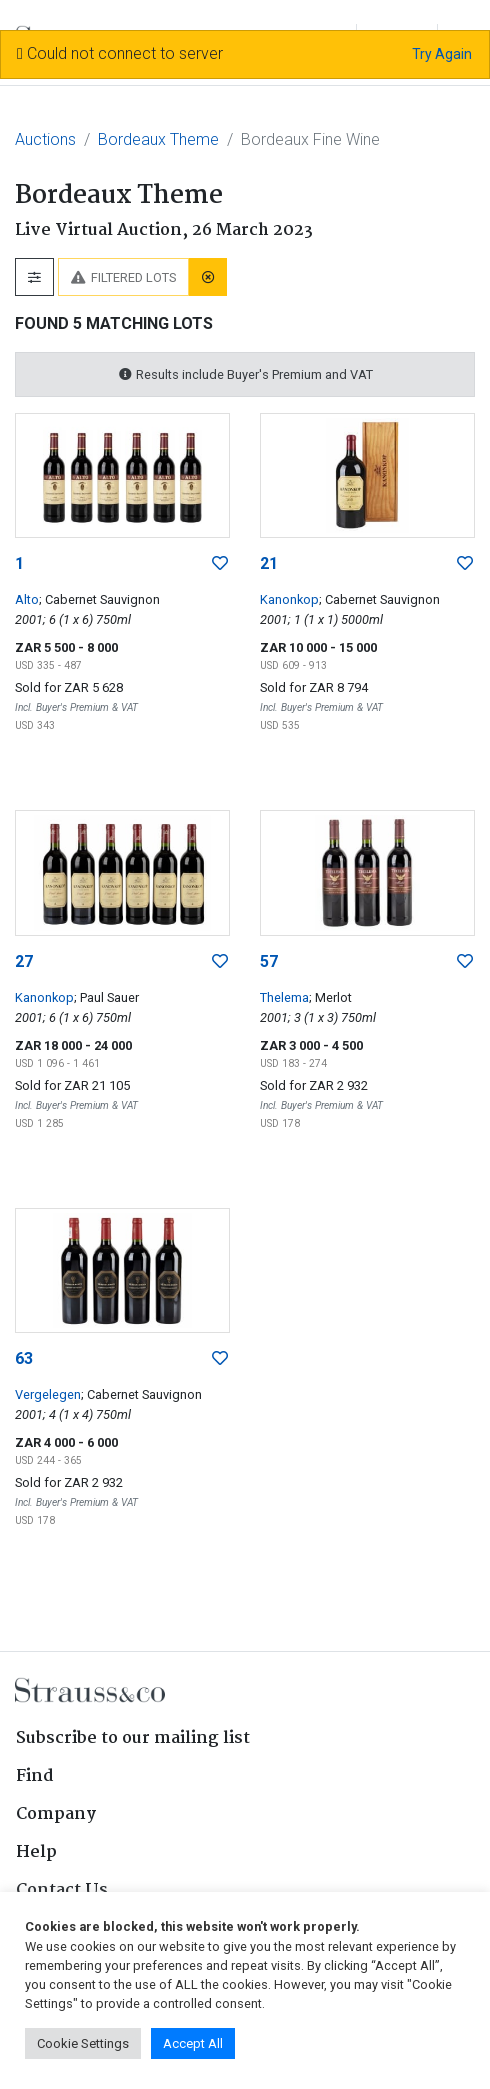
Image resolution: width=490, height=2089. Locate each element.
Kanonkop (289, 599)
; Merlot (330, 997)
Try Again (442, 54)
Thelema (284, 997)
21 (269, 563)
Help (36, 1852)
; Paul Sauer (106, 997)
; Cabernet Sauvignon (99, 599)
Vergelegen (48, 1394)
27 (24, 961)
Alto (27, 599)
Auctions (45, 139)
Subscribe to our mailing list (133, 1738)
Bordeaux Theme (158, 139)
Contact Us (62, 1890)
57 (269, 961)
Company (56, 1814)
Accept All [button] (193, 2043)
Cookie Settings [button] (83, 2043)
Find (35, 1776)
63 (24, 1358)
